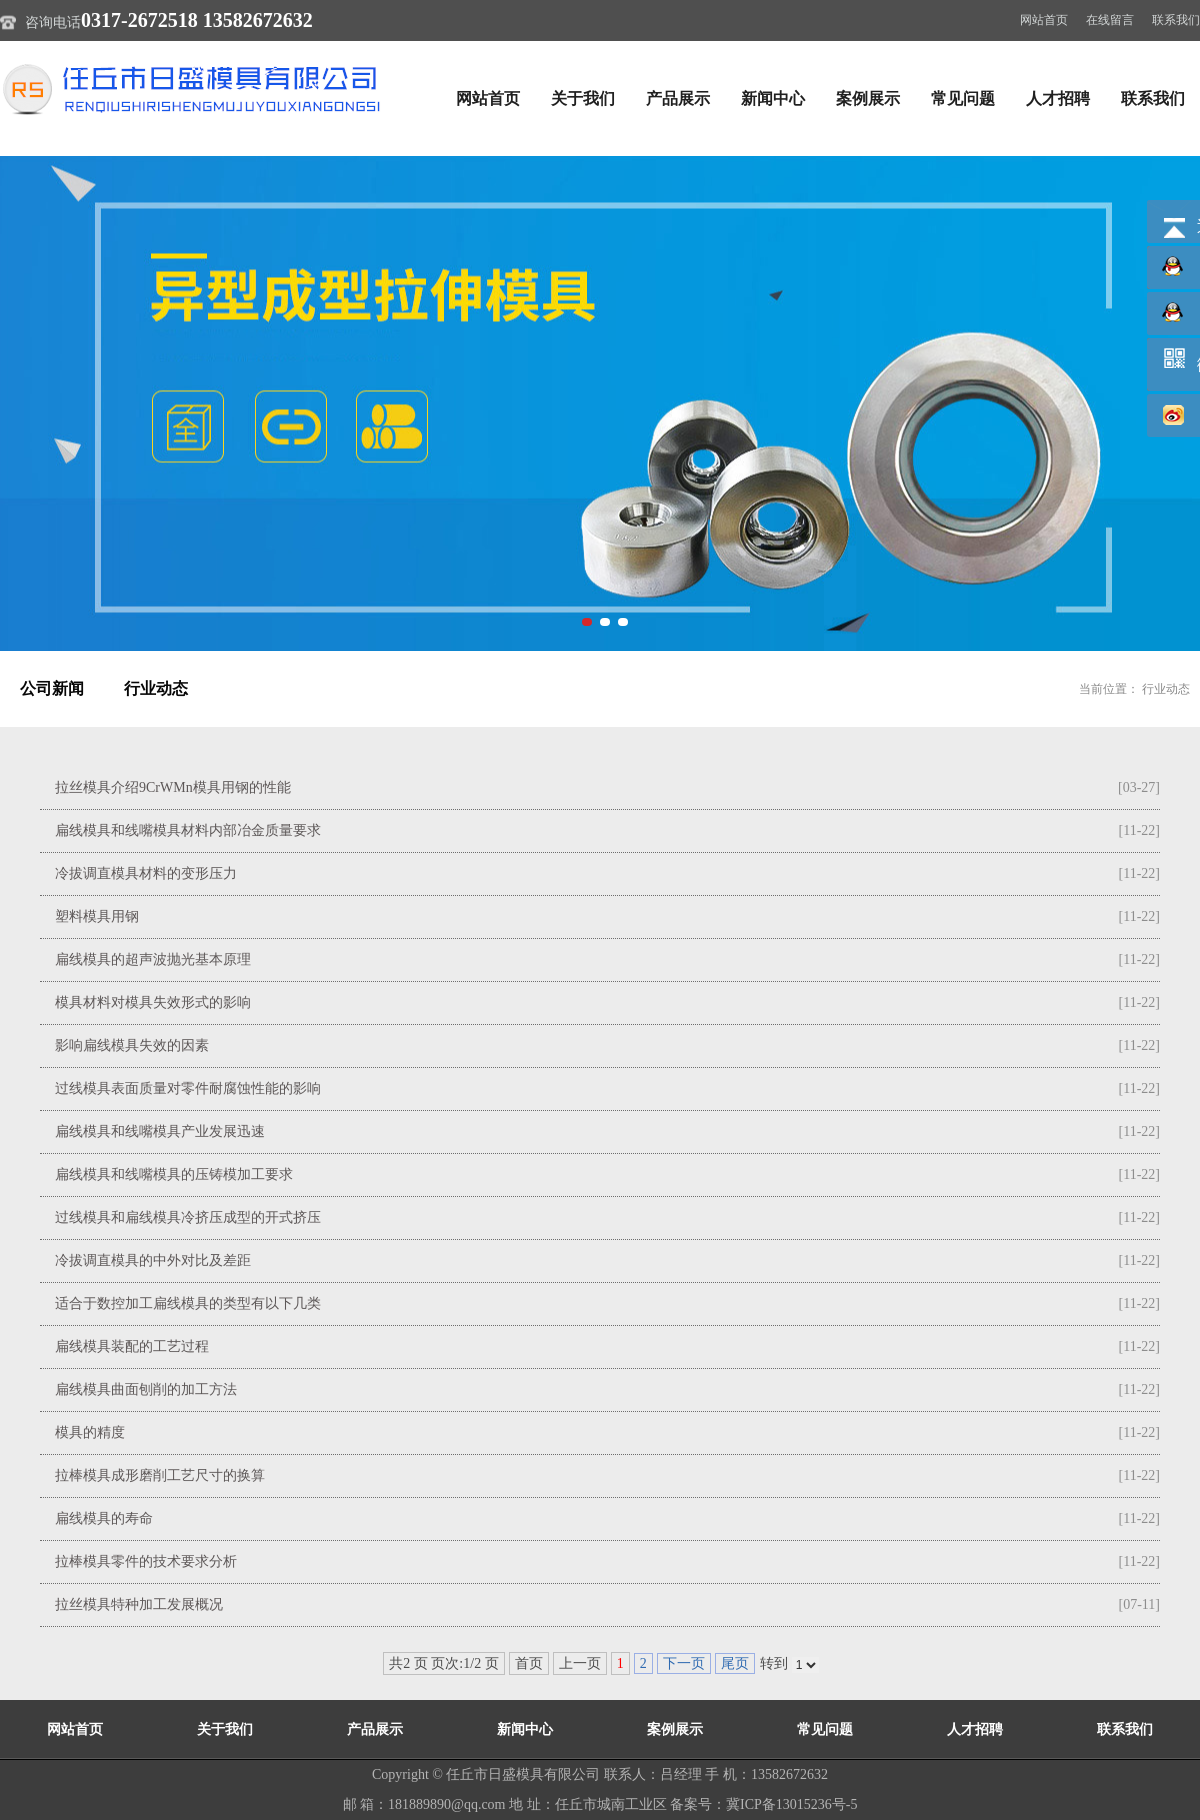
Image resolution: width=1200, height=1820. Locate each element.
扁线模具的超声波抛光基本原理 (153, 959)
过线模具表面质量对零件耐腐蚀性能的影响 (188, 1088)
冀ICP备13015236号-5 (791, 1804)
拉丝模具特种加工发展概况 (139, 1604)
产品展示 (678, 98)
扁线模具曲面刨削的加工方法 (146, 1389)
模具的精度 (90, 1432)
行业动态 (156, 688)
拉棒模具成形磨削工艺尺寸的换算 (160, 1475)
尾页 (735, 1663)
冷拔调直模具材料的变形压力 (146, 873)
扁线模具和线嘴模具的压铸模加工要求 (174, 1174)
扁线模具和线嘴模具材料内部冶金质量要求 (188, 830)
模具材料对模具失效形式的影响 (153, 1002)
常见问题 (963, 98)
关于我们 (583, 98)
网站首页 (1044, 20)
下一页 (684, 1663)
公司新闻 (52, 688)
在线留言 (1110, 20)
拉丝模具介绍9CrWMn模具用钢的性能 (173, 787)
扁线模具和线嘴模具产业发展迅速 (160, 1131)
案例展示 (868, 98)
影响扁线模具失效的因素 (132, 1045)
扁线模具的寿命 (104, 1518)
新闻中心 (773, 98)
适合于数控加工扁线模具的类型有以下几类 (188, 1303)
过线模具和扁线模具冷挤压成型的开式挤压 (188, 1217)
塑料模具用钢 (97, 916)
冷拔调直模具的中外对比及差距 (153, 1260)
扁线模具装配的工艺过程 (132, 1346)
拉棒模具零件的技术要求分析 (146, 1561)
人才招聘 (1058, 98)
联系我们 (1176, 20)
